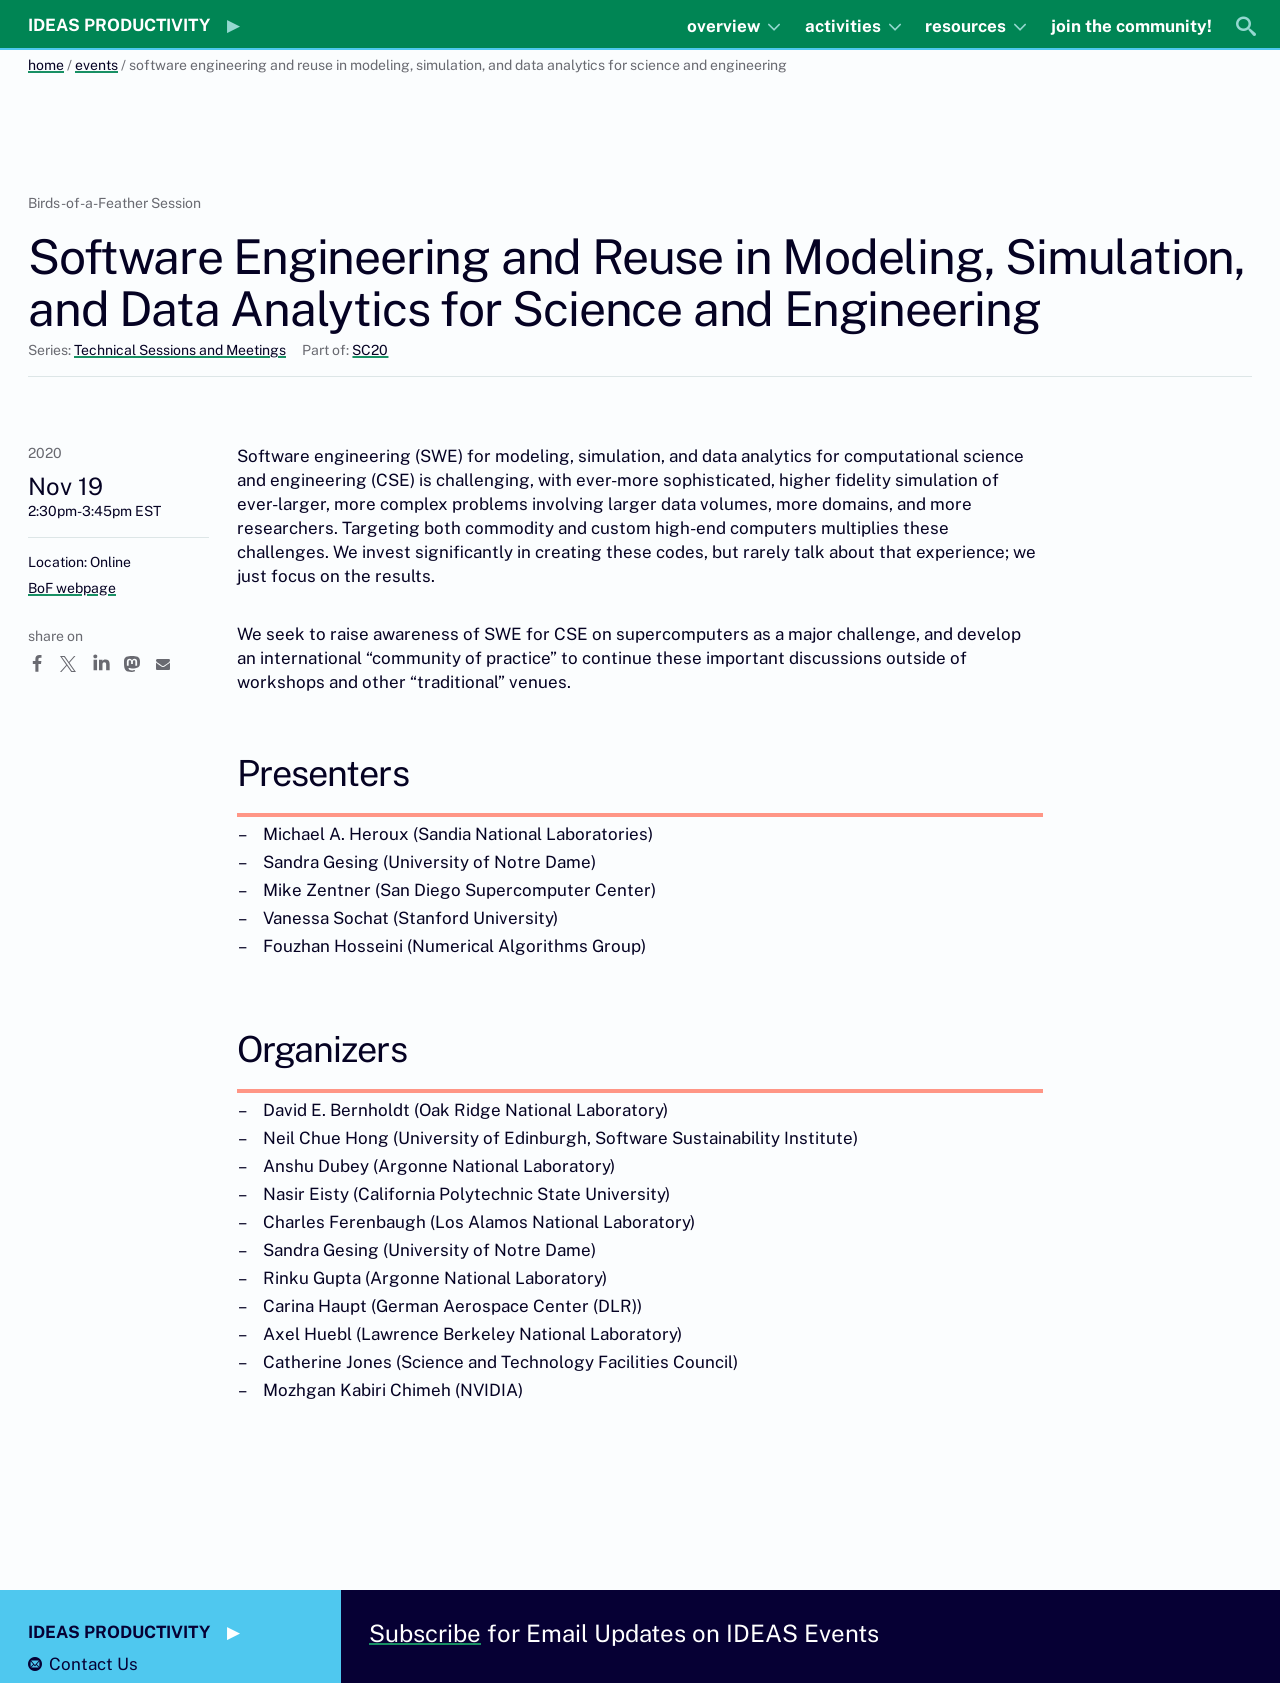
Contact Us (93, 1664)
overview (725, 26)
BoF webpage (72, 588)
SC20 (370, 350)
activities (845, 26)
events (96, 65)
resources (967, 26)
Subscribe (425, 1633)
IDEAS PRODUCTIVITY (119, 25)
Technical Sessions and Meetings (180, 350)
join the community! (1131, 26)
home (46, 65)
